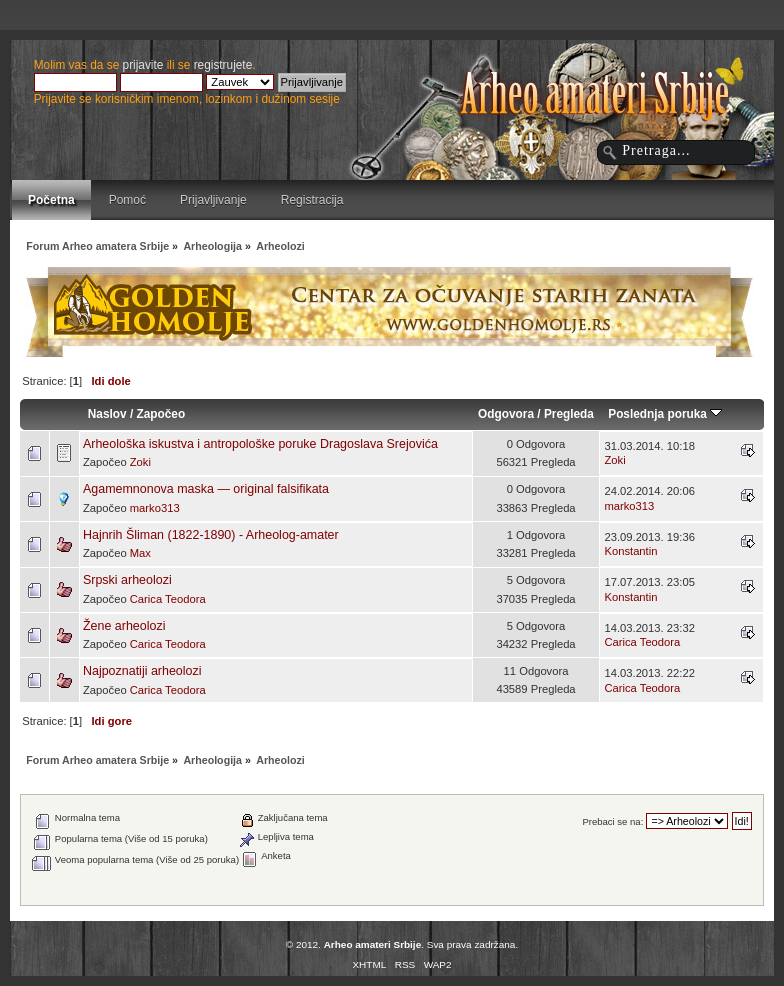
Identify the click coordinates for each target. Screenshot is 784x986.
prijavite (143, 65)
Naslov (107, 414)
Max (140, 553)
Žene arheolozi (124, 626)
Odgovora (506, 414)
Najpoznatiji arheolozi (142, 671)
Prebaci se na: (612, 821)
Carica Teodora (168, 599)
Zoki (140, 462)
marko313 (155, 508)
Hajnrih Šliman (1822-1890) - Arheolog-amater (211, 535)
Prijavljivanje (213, 200)
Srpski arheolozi (127, 580)
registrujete (223, 65)
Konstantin (630, 551)
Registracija (312, 200)
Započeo (160, 414)
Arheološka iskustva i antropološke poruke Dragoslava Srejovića (260, 444)
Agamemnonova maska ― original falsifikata (206, 489)
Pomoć (127, 200)
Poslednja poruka (665, 414)
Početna (51, 200)
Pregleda (569, 414)
